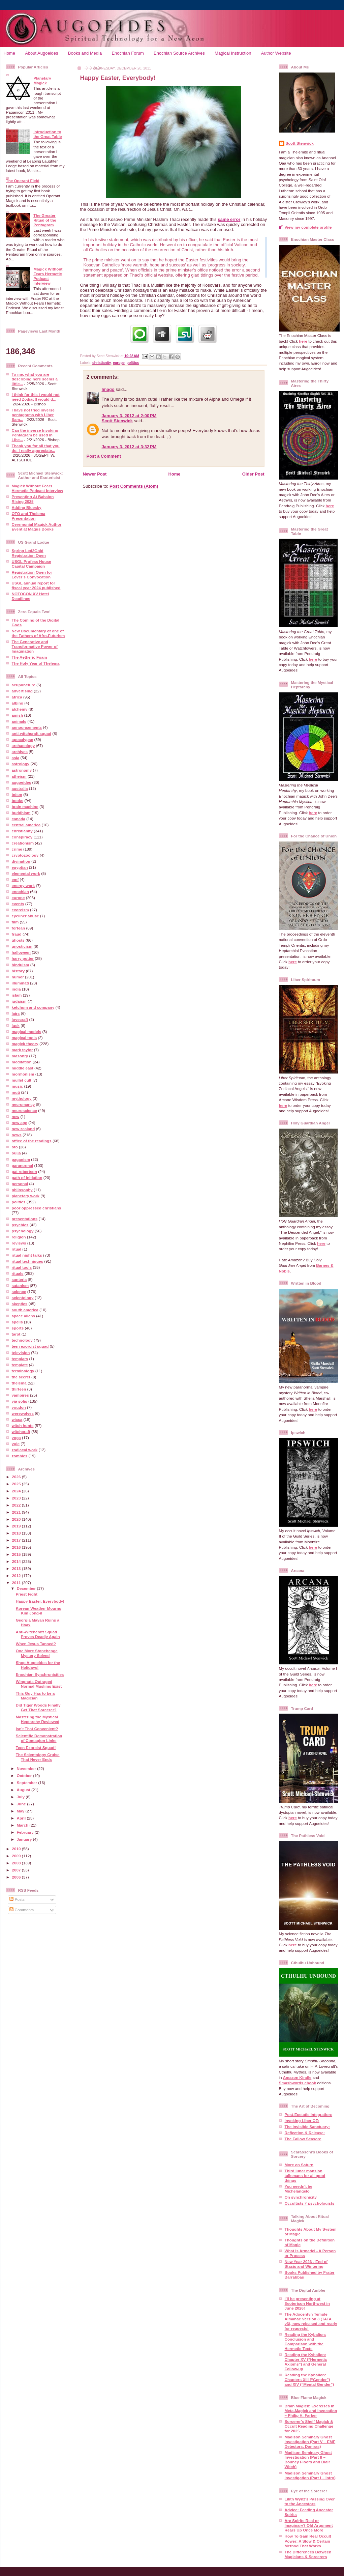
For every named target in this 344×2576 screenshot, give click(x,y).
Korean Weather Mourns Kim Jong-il (38, 1610)
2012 (17, 1575)
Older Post (253, 474)
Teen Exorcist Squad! (36, 1747)
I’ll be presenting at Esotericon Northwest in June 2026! (307, 2303)
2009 (17, 1856)
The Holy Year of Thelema (36, 663)
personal (20, 1183)
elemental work (26, 873)
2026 (17, 1477)
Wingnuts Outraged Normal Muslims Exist (39, 1683)
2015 (17, 1554)
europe (18, 897)
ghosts (18, 940)
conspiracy (22, 837)
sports (18, 1328)
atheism (19, 776)
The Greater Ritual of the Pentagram (44, 220)
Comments (21, 1910)
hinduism (20, 965)
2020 (17, 1519)
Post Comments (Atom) (134, 486)
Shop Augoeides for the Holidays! (38, 1664)
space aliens (23, 1316)
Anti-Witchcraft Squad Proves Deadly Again (38, 1634)
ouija (16, 1153)
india (16, 989)
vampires (20, 1395)
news (17, 1135)
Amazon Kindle (297, 2077)
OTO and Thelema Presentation (28, 515)
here (303, 341)
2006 (17, 1877)
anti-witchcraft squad (32, 733)
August (24, 1789)
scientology (23, 1297)
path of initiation (27, 1177)
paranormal (22, 1165)
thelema (19, 1383)
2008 (17, 1863)
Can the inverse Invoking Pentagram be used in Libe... (35, 435)
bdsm (17, 794)
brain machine (25, 806)
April (22, 1818)
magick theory (25, 1043)
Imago (108, 389)
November (27, 1768)
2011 (17, 1582)
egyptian (20, 867)
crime (17, 849)
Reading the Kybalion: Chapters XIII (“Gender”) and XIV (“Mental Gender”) (309, 2379)
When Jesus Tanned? (36, 1643)
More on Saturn (299, 2165)
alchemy (20, 709)
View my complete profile (308, 227)
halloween (21, 952)
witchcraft (21, 1431)
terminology (23, 1371)
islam (17, 995)
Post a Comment (104, 456)
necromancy (23, 1104)
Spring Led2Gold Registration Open (29, 552)
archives (20, 751)
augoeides (21, 782)
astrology (21, 764)
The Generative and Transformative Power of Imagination (35, 646)
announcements (27, 727)
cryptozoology (25, 855)
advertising (22, 691)
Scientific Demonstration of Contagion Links (39, 1738)
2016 (17, 1547)
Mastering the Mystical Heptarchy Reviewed (37, 1719)
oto (15, 1147)
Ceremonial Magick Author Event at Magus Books (37, 526)
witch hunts (23, 1425)
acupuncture (23, 685)
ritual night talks (27, 1255)
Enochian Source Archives (179, 53)
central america (26, 825)
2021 (17, 1512)
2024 (17, 1491)
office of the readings (32, 1141)
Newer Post (95, 474)
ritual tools (22, 1267)
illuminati (20, 983)
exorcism (20, 910)
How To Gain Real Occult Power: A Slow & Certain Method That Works (308, 2541)
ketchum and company (33, 1007)
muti (16, 1092)
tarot (16, 1334)
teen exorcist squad (30, 1346)
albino (17, 703)
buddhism (21, 812)
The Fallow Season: (303, 2139)
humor (18, 977)
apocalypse (22, 739)
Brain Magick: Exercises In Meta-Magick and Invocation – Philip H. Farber (311, 2410)
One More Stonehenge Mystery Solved (37, 1653)
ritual (17, 1249)
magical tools (24, 1037)
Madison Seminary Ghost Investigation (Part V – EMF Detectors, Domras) (310, 2442)
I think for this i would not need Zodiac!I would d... (36, 396)
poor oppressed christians (36, 1208)
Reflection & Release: (305, 2132)
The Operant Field (22, 180)
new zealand (23, 1128)
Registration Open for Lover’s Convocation (32, 574)
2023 (17, 1498)
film (15, 922)
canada (18, 819)
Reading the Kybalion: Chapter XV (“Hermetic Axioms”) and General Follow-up (306, 2361)
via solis (19, 1401)
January (25, 1839)
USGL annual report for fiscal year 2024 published (36, 585)
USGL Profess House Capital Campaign (31, 563)
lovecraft (20, 1019)
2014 (17, 1561)
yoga (16, 1437)
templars (20, 1358)
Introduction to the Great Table (47, 134)
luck (16, 1025)
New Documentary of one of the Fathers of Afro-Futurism (38, 633)
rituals (18, 1273)
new (16, 1116)
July (21, 1797)
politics (19, 1202)
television (21, 1352)
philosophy (22, 1189)
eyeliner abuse (25, 916)
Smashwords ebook (297, 2083)
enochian (20, 891)
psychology (23, 1231)
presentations (25, 1219)
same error (229, 219)
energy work (23, 885)
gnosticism (22, 946)
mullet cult (21, 1080)
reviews (19, 1243)
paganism (21, 1159)
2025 (17, 1484)
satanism (20, 1285)
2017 (17, 1540)
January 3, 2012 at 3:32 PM (129, 446)
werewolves (23, 1413)
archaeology (23, 745)
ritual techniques (27, 1261)
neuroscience (24, 1110)
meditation (22, 1062)
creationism (23, 843)
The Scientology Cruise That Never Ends (38, 1757)
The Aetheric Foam (29, 657)
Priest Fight (26, 1594)
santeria (19, 1279)
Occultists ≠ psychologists (310, 2203)
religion (19, 1237)
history (18, 971)
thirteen (19, 1389)
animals (19, 721)
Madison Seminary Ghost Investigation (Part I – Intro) (310, 2475)
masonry (20, 1056)
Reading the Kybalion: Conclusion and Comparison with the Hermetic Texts (305, 2341)
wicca (17, 1419)
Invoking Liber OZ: (302, 2120)
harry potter (23, 958)
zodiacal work (25, 1450)
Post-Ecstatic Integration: (309, 2114)
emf (15, 879)
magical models (26, 1031)
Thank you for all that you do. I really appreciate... (36, 448)
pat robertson (24, 1171)
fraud (17, 934)
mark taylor (22, 1050)
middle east (22, 1068)
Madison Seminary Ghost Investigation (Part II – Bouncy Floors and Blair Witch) (308, 2459)
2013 (17, 1568)
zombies (20, 1456)
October (25, 1775)
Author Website (276, 53)
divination (21, 861)
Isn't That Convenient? (37, 1728)
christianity (22, 831)
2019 (17, 1526)
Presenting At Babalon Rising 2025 (33, 499)
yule (16, 1443)
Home (9, 53)
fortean (18, 928)
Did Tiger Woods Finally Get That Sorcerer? (38, 1707)
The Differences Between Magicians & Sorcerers (308, 2554)
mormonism (23, 1074)
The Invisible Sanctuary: (307, 2126)
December (27, 1588)
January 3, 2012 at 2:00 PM (129, 415)
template (20, 1365)
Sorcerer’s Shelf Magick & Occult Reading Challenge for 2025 (309, 2426)
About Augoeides (41, 53)
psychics (20, 1225)
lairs (16, 1013)
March (23, 1825)
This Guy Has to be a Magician (35, 1695)
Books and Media (85, 53)
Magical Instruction (233, 53)
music (17, 1086)
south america (25, 1310)
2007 (17, 1870)
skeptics (20, 1303)
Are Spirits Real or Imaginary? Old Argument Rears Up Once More (309, 2525)
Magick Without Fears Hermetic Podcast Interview (47, 276)
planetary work (26, 1196)
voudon (19, 1407)
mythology (22, 1098)
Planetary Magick (42, 80)
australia (20, 788)
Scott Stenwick (117, 420)
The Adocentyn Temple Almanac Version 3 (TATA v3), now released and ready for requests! (311, 2321)
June (22, 1804)
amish (17, 715)
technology (22, 1340)
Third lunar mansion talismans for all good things (305, 2175)
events (18, 903)
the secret (21, 1377)
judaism (19, 1001)
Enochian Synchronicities (40, 1674)
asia (16, 757)
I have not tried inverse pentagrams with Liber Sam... (33, 415)
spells (17, 1322)
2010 (17, 1849)
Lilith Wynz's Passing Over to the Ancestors (310, 2501)
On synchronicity (301, 2197)
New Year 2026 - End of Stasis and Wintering (306, 2263)
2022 (17, 1505)
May (21, 1811)
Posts (16, 1899)
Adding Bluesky (26, 507)
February (26, 1832)
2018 (17, 1533)
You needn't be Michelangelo (298, 2188)
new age (19, 1122)
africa (17, 697)
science (19, 1291)
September (27, 1782)
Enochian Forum (128, 53)
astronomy (22, 770)
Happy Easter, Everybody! (40, 1601)
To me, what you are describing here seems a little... (35, 379)
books (17, 800)
